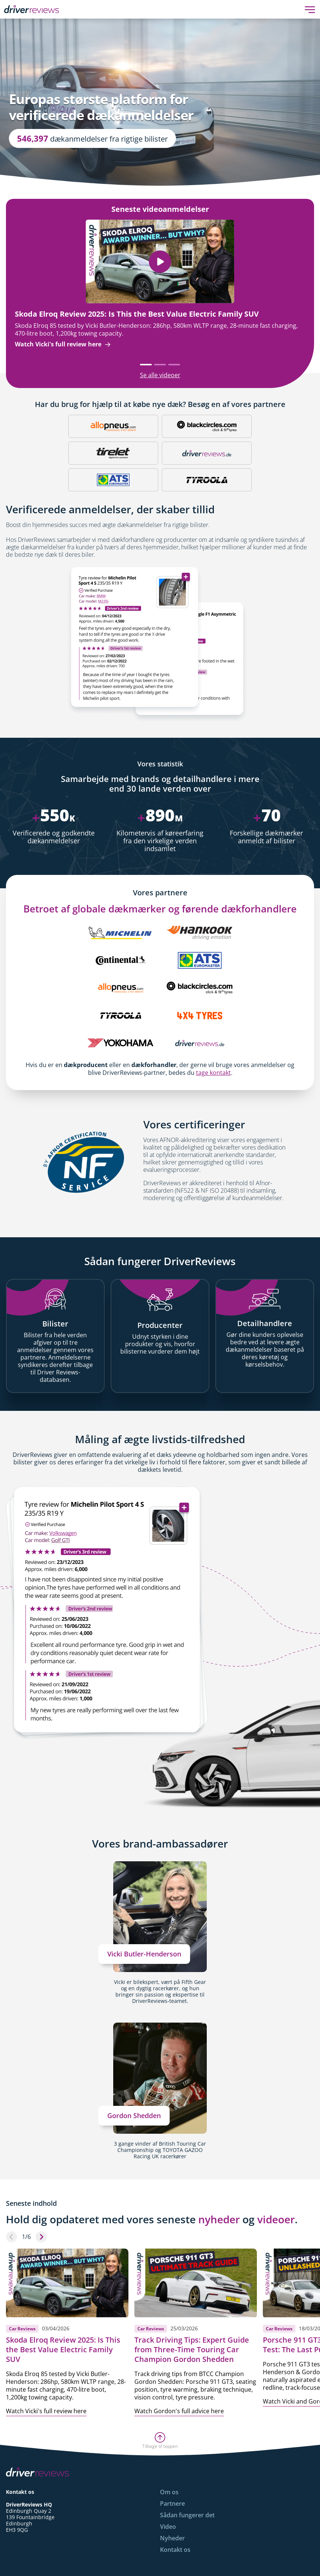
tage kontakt (213, 1073)
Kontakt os (175, 2550)
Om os (169, 2492)
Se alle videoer (160, 375)
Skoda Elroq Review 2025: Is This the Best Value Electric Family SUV (137, 314)
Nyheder (172, 2538)
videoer (276, 2219)
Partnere (172, 2503)
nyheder (219, 2219)
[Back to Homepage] (31, 9)
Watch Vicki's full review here (62, 344)
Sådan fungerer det (187, 2515)
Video (168, 2526)
